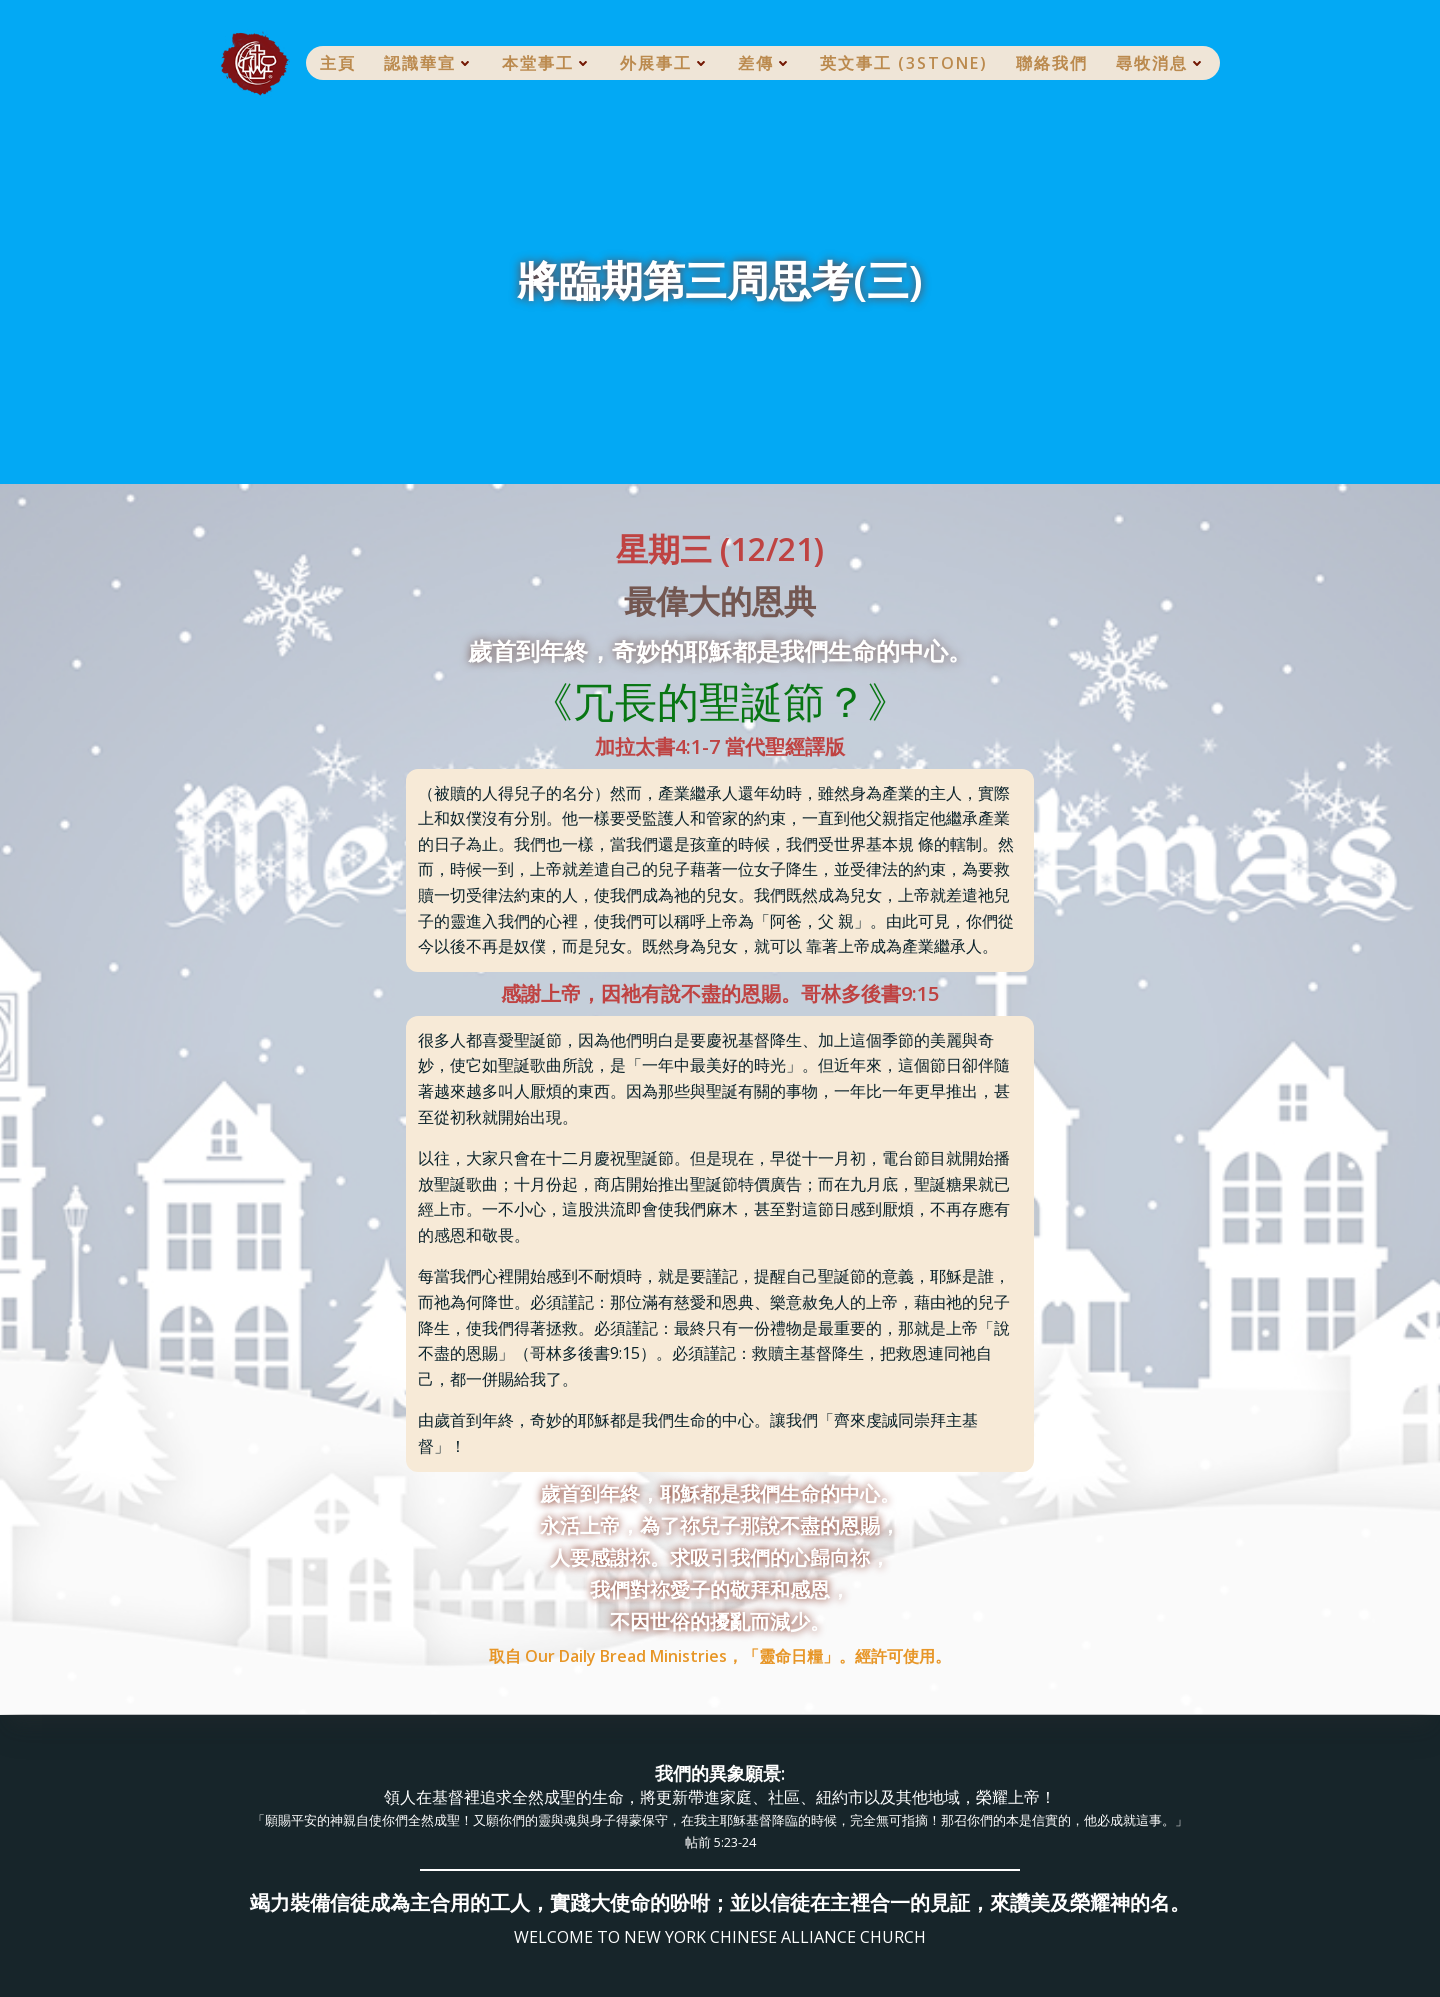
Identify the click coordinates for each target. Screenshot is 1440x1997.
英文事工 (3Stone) (904, 63)
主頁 (338, 63)
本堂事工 (547, 63)
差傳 (765, 63)
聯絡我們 (1052, 63)
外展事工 (665, 63)
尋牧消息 (1161, 63)
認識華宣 (429, 63)
